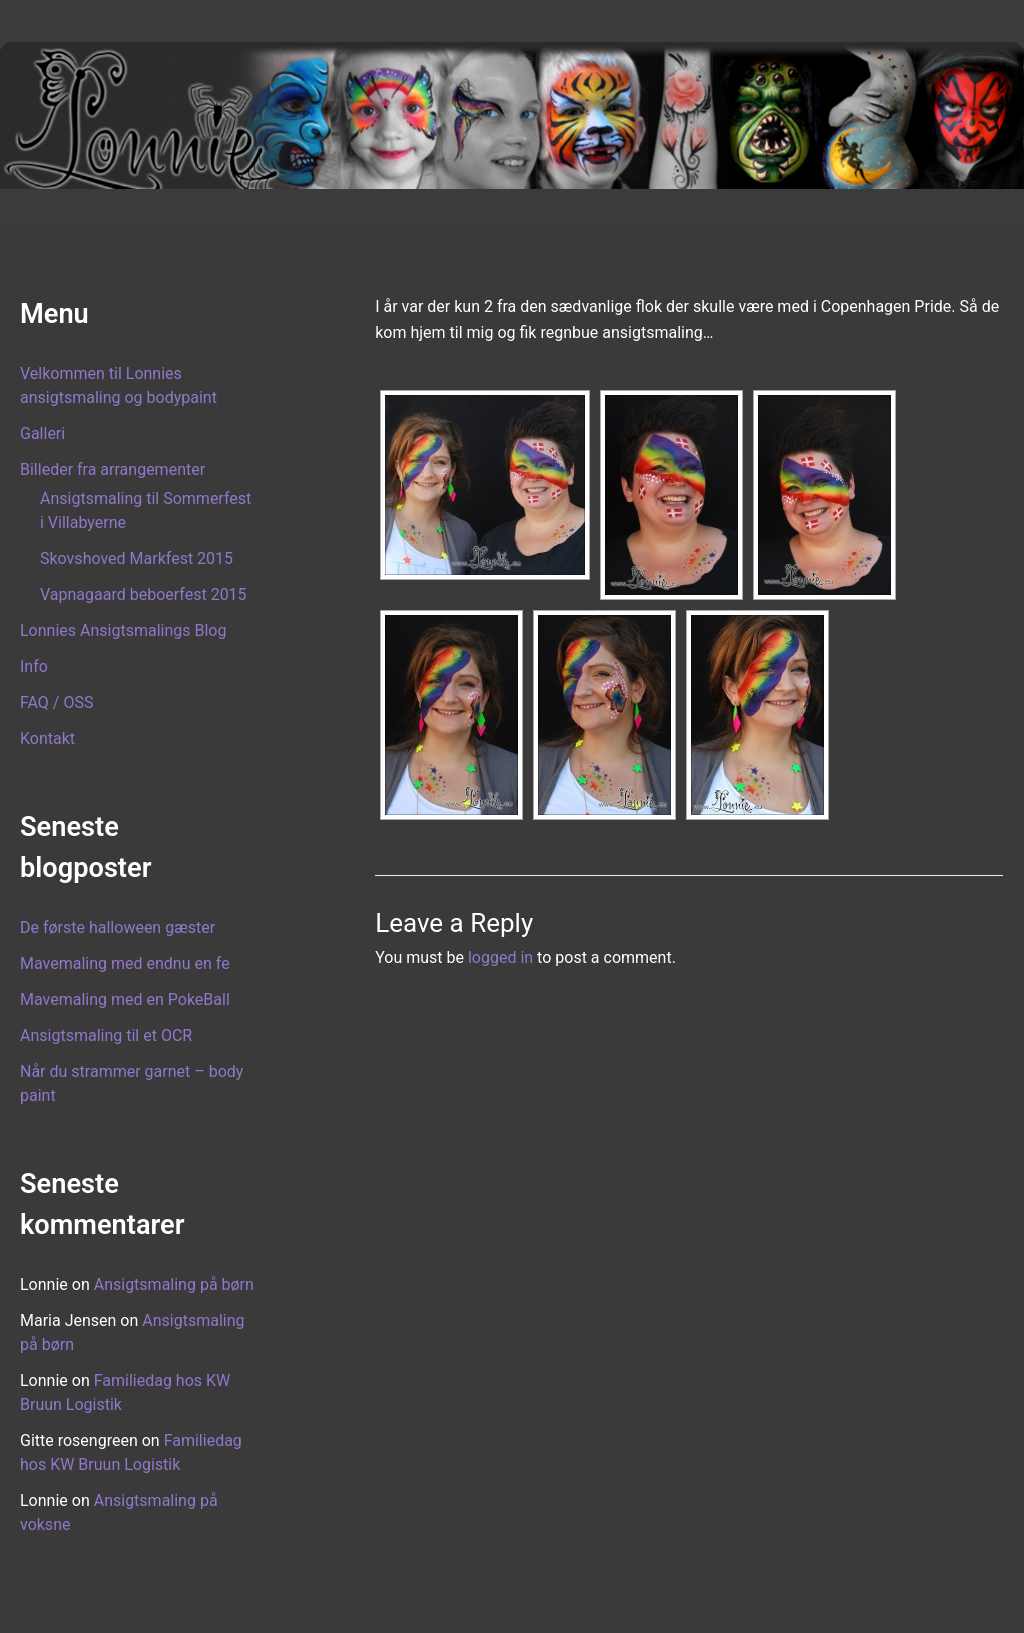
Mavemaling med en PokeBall (125, 999)
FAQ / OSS (56, 702)
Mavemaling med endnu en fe (125, 963)
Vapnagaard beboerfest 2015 (143, 594)
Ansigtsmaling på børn (174, 1284)
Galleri (42, 433)
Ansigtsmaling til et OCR (106, 1035)
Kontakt (47, 738)
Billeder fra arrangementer (112, 469)
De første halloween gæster (117, 927)
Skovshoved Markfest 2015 (136, 558)
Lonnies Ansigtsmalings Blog (123, 630)
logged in (500, 957)
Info (34, 666)
